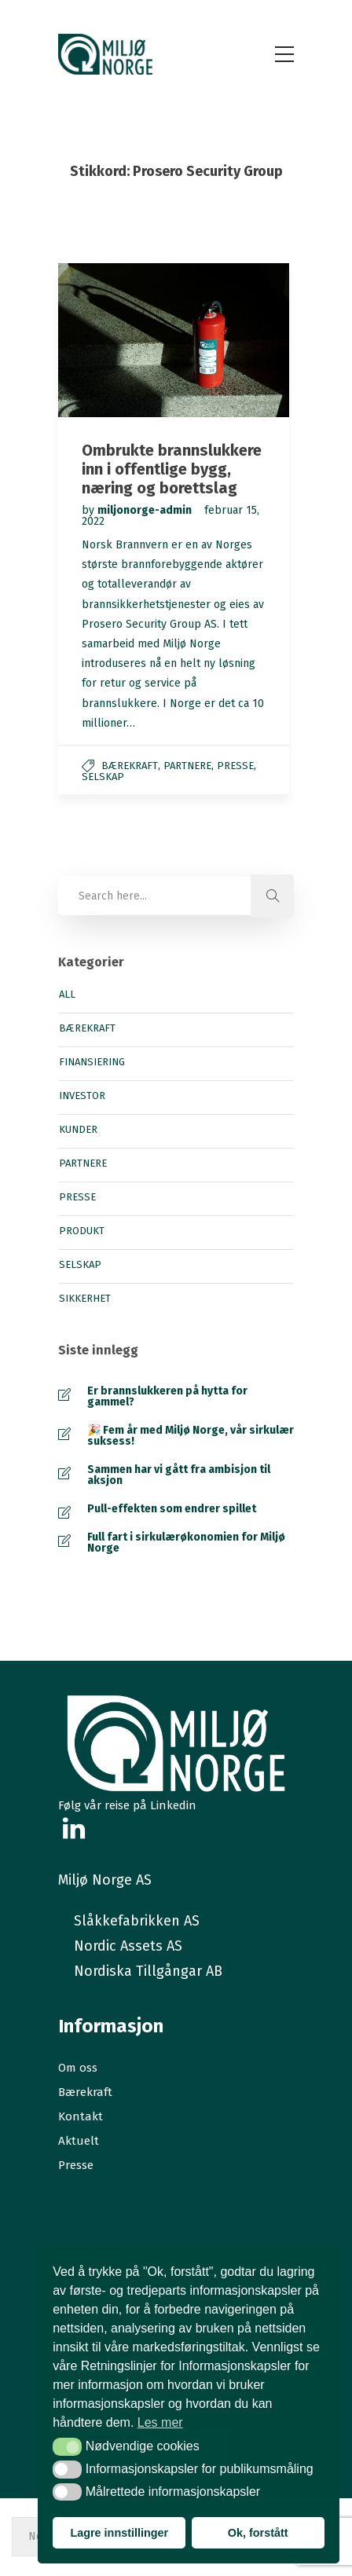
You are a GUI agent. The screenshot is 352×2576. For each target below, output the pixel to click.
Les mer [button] (160, 2422)
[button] (67, 2446)
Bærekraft (129, 765)
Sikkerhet (85, 1298)
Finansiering (92, 1062)
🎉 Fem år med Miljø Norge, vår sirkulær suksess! (190, 1436)
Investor (82, 1095)
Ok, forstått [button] (258, 2533)
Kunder (78, 1129)
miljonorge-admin (145, 510)
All (67, 994)
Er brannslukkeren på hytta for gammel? (167, 1397)
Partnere (187, 765)
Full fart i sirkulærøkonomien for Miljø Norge (186, 1543)
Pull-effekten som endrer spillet (171, 1509)
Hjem (136, 193)
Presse (235, 765)
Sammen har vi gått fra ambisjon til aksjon (178, 1475)
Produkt (81, 1231)
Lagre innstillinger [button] (119, 2533)
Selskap (103, 776)
